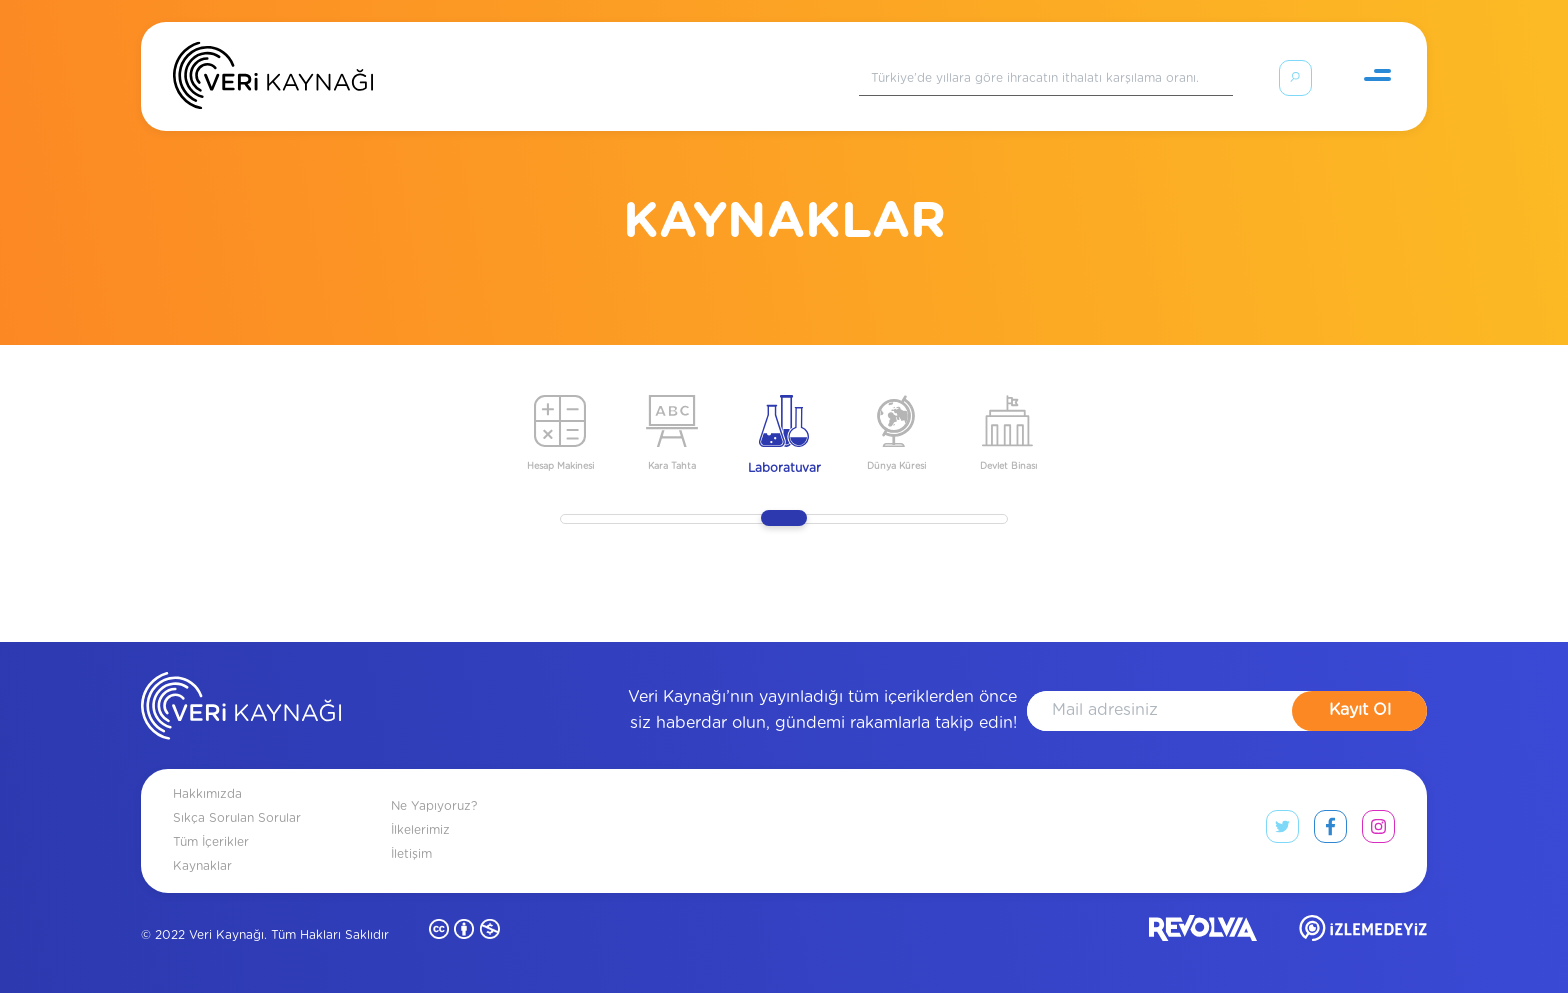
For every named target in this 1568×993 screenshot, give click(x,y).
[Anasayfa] (273, 80)
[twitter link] (1282, 831)
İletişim (411, 854)
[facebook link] (1330, 831)
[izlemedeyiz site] (1363, 932)
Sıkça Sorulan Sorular (237, 818)
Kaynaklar (202, 866)
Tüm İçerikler (211, 842)
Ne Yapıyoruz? (434, 806)
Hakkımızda (207, 794)
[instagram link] (1378, 831)
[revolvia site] (1203, 932)
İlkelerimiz (420, 830)
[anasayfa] (241, 710)
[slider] (784, 518)
